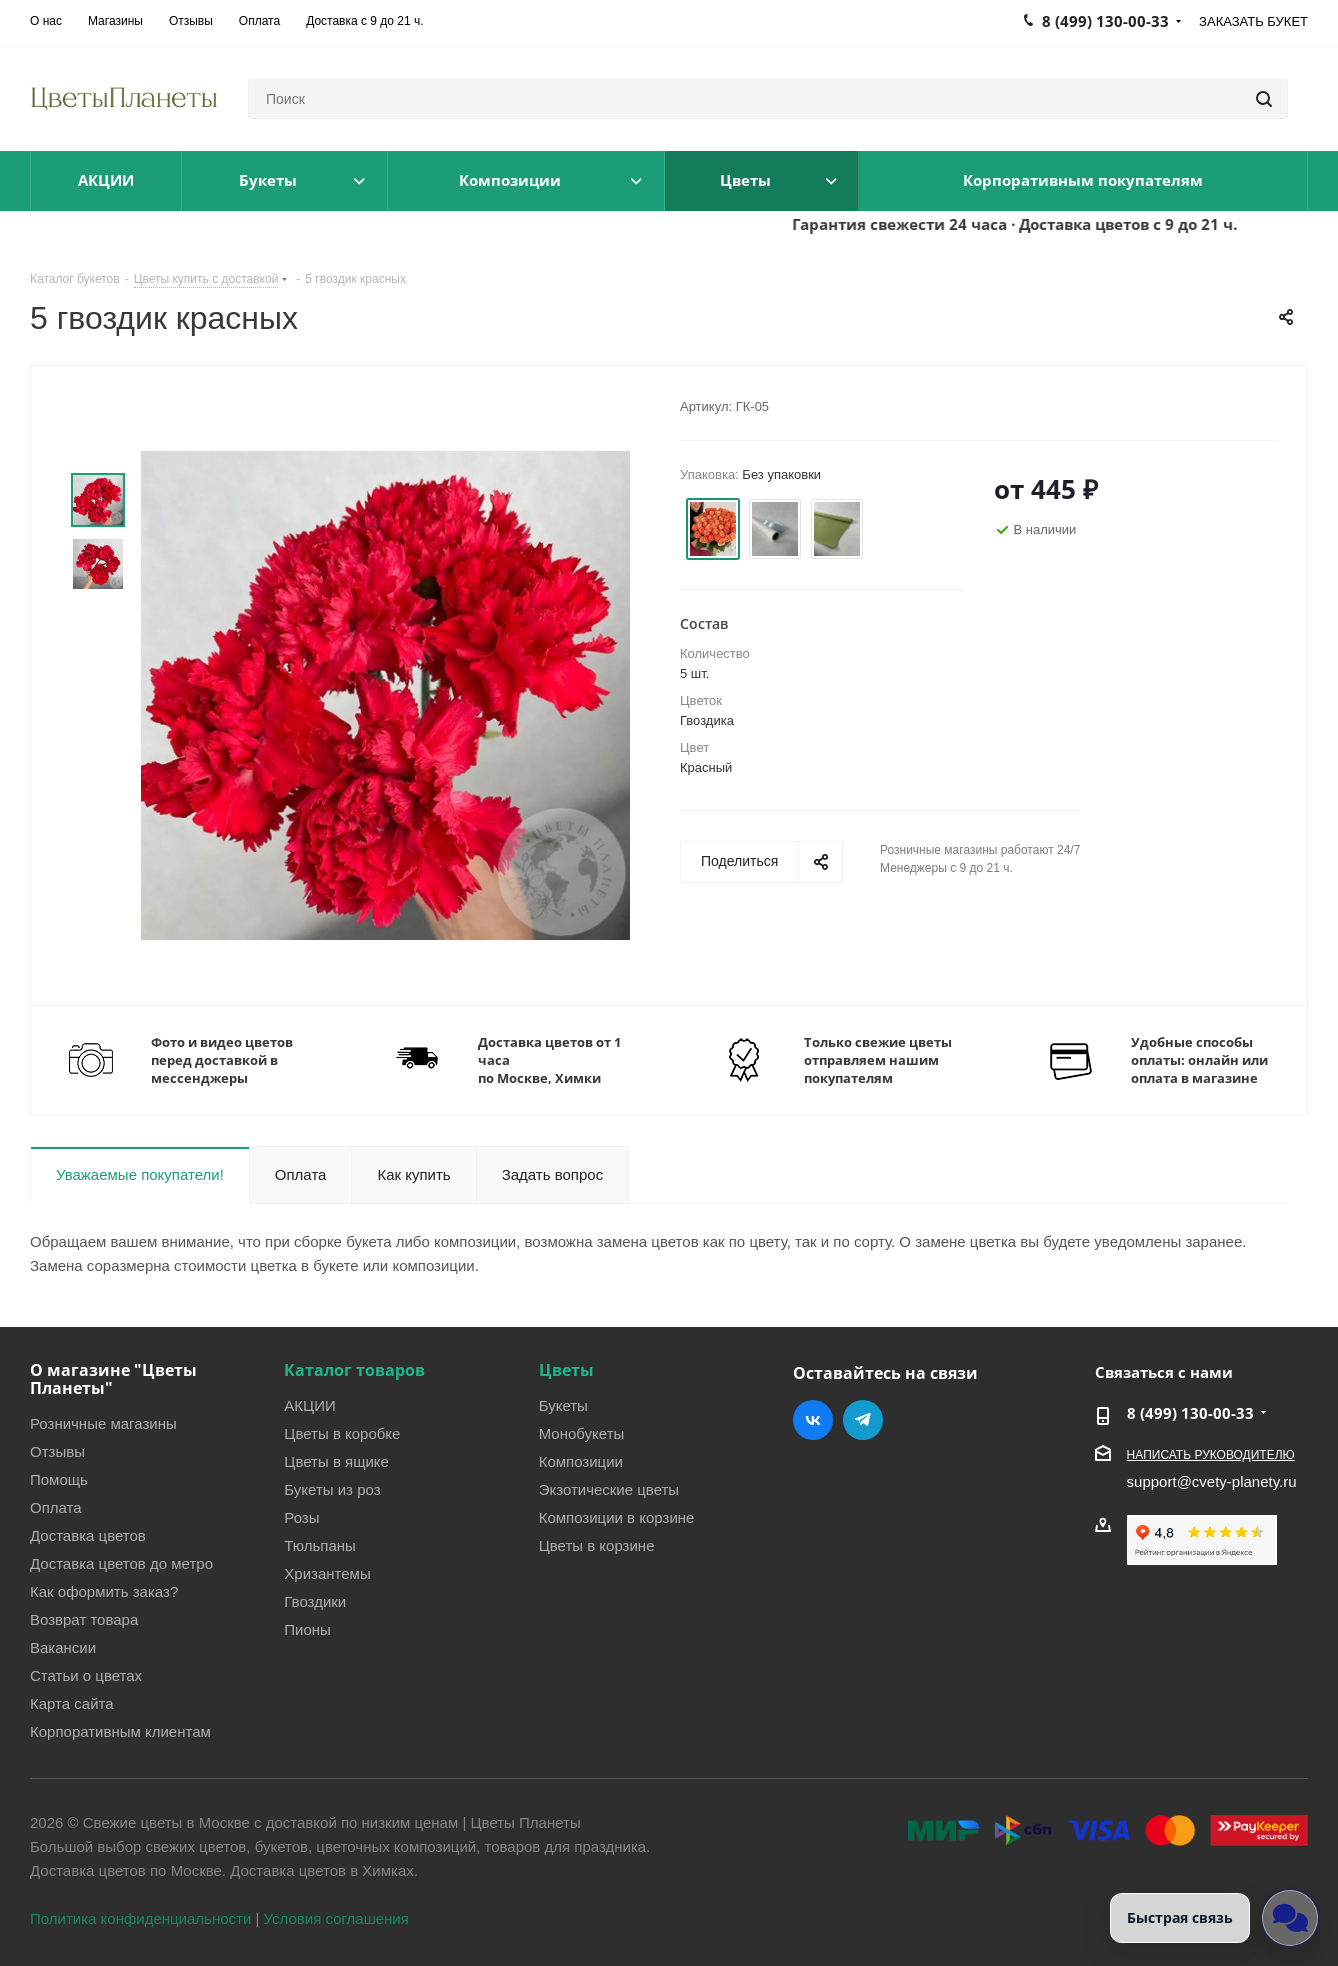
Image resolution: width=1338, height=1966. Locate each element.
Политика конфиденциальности (140, 1918)
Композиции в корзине (617, 1517)
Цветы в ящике (336, 1461)
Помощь (59, 1479)
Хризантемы (327, 1573)
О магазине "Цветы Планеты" (113, 1379)
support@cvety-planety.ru (1212, 1481)
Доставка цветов (88, 1535)
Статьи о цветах (86, 1675)
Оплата (56, 1507)
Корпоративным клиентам (120, 1731)
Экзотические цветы (609, 1489)
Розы (301, 1517)
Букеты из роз (332, 1489)
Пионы (307, 1629)
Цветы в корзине (597, 1545)
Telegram (863, 1420)
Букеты (563, 1405)
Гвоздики (315, 1601)
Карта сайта (72, 1703)
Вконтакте (813, 1420)
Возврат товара (84, 1619)
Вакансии (63, 1647)
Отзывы (57, 1451)
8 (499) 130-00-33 (1190, 1413)
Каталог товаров (354, 1370)
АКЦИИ (309, 1405)
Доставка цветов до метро (121, 1563)
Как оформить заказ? (104, 1591)
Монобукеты (582, 1433)
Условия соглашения (336, 1918)
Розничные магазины (103, 1423)
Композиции (581, 1461)
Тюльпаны (320, 1545)
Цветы (566, 1370)
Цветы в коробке (342, 1433)
